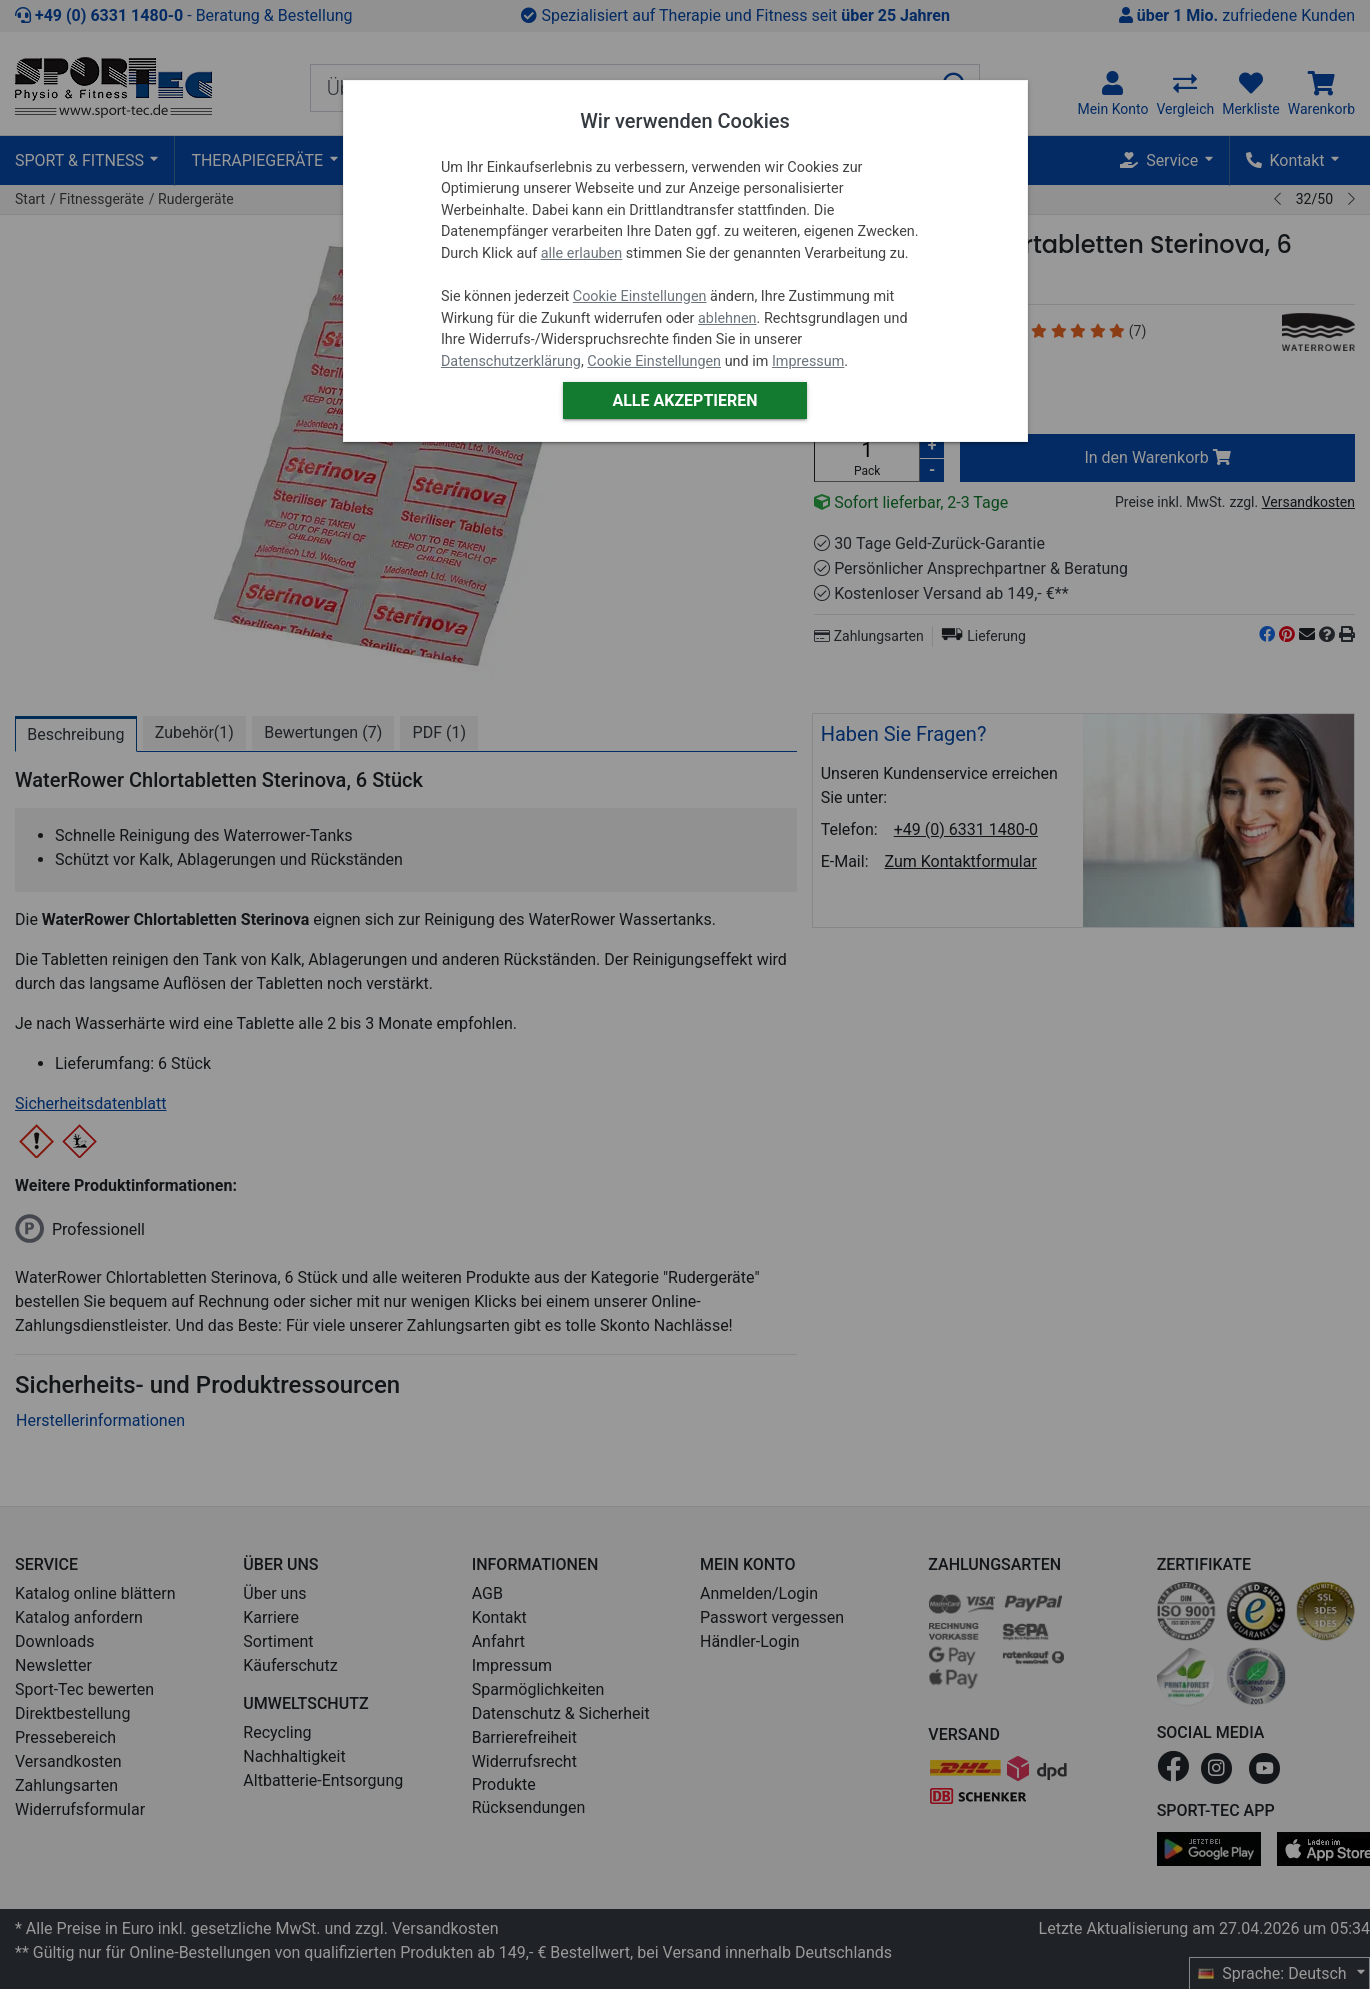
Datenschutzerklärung (511, 361)
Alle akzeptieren (684, 400)
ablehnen (727, 318)
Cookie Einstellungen (640, 296)
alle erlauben (581, 253)
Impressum (808, 361)
